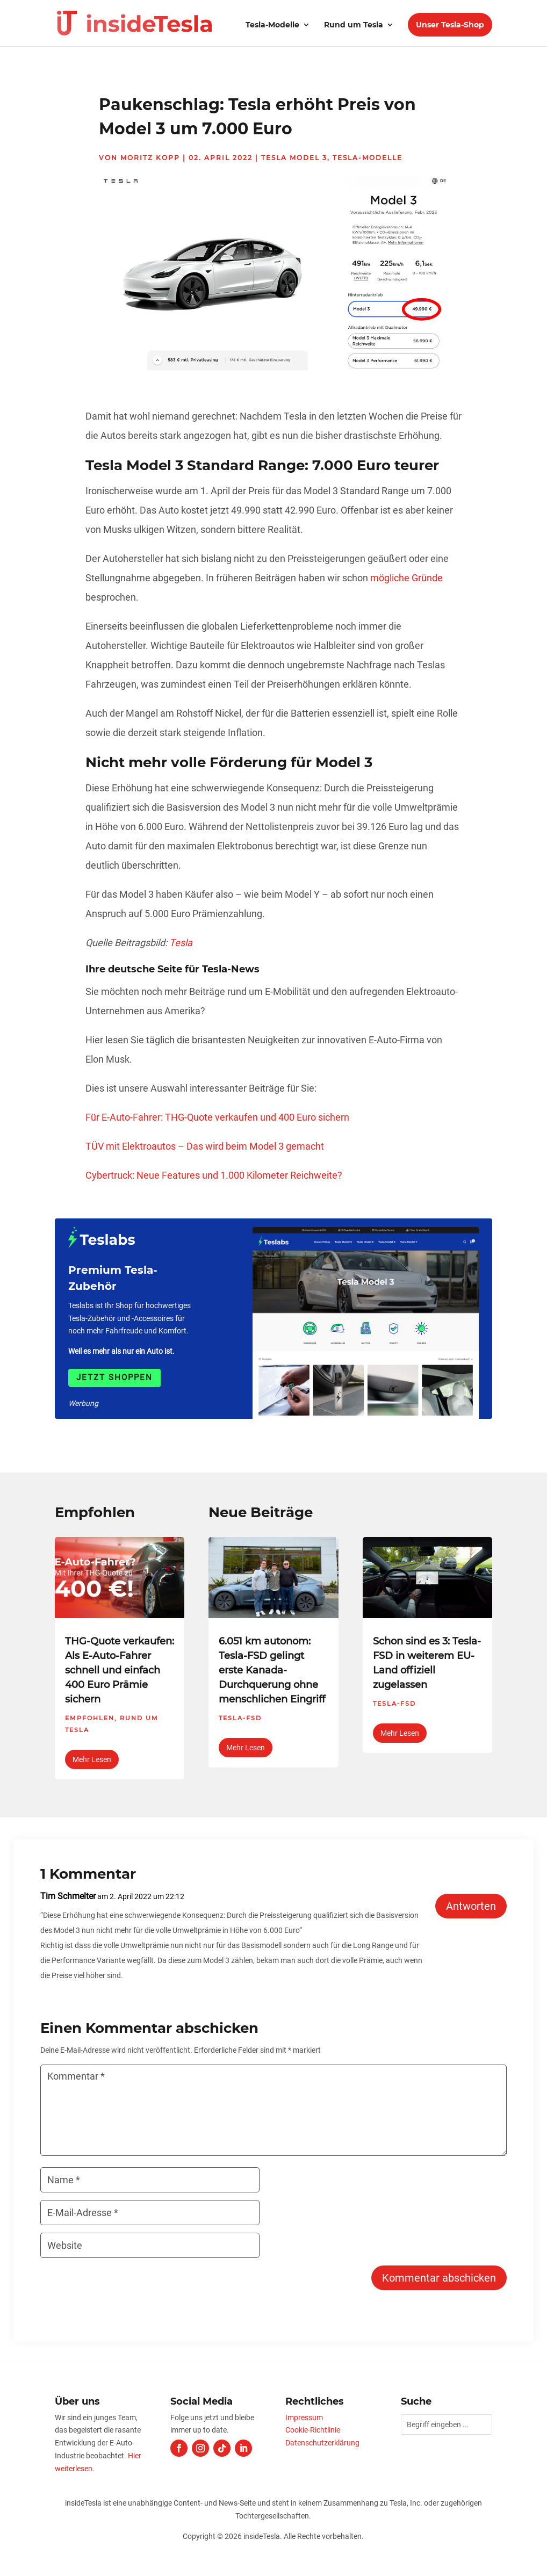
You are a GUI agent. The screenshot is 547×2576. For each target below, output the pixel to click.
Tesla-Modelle (272, 25)
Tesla (180, 942)
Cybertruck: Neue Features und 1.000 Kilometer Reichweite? (213, 1175)
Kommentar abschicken (439, 2277)
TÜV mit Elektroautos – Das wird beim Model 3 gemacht (204, 1146)
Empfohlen (89, 1718)
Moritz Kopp (150, 158)
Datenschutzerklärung (322, 2442)
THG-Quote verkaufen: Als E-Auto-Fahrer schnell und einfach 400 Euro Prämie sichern (119, 1670)
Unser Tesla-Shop (450, 25)
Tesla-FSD (240, 1718)
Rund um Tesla (353, 25)
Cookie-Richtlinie (312, 2430)
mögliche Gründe (406, 577)
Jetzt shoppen (114, 1377)
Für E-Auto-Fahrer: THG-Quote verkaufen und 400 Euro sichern (217, 1117)
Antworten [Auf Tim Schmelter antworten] (471, 1906)
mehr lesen (92, 1759)
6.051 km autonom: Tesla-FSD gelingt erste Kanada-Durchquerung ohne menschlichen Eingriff (272, 1670)
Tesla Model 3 (294, 158)
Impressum (304, 2417)
